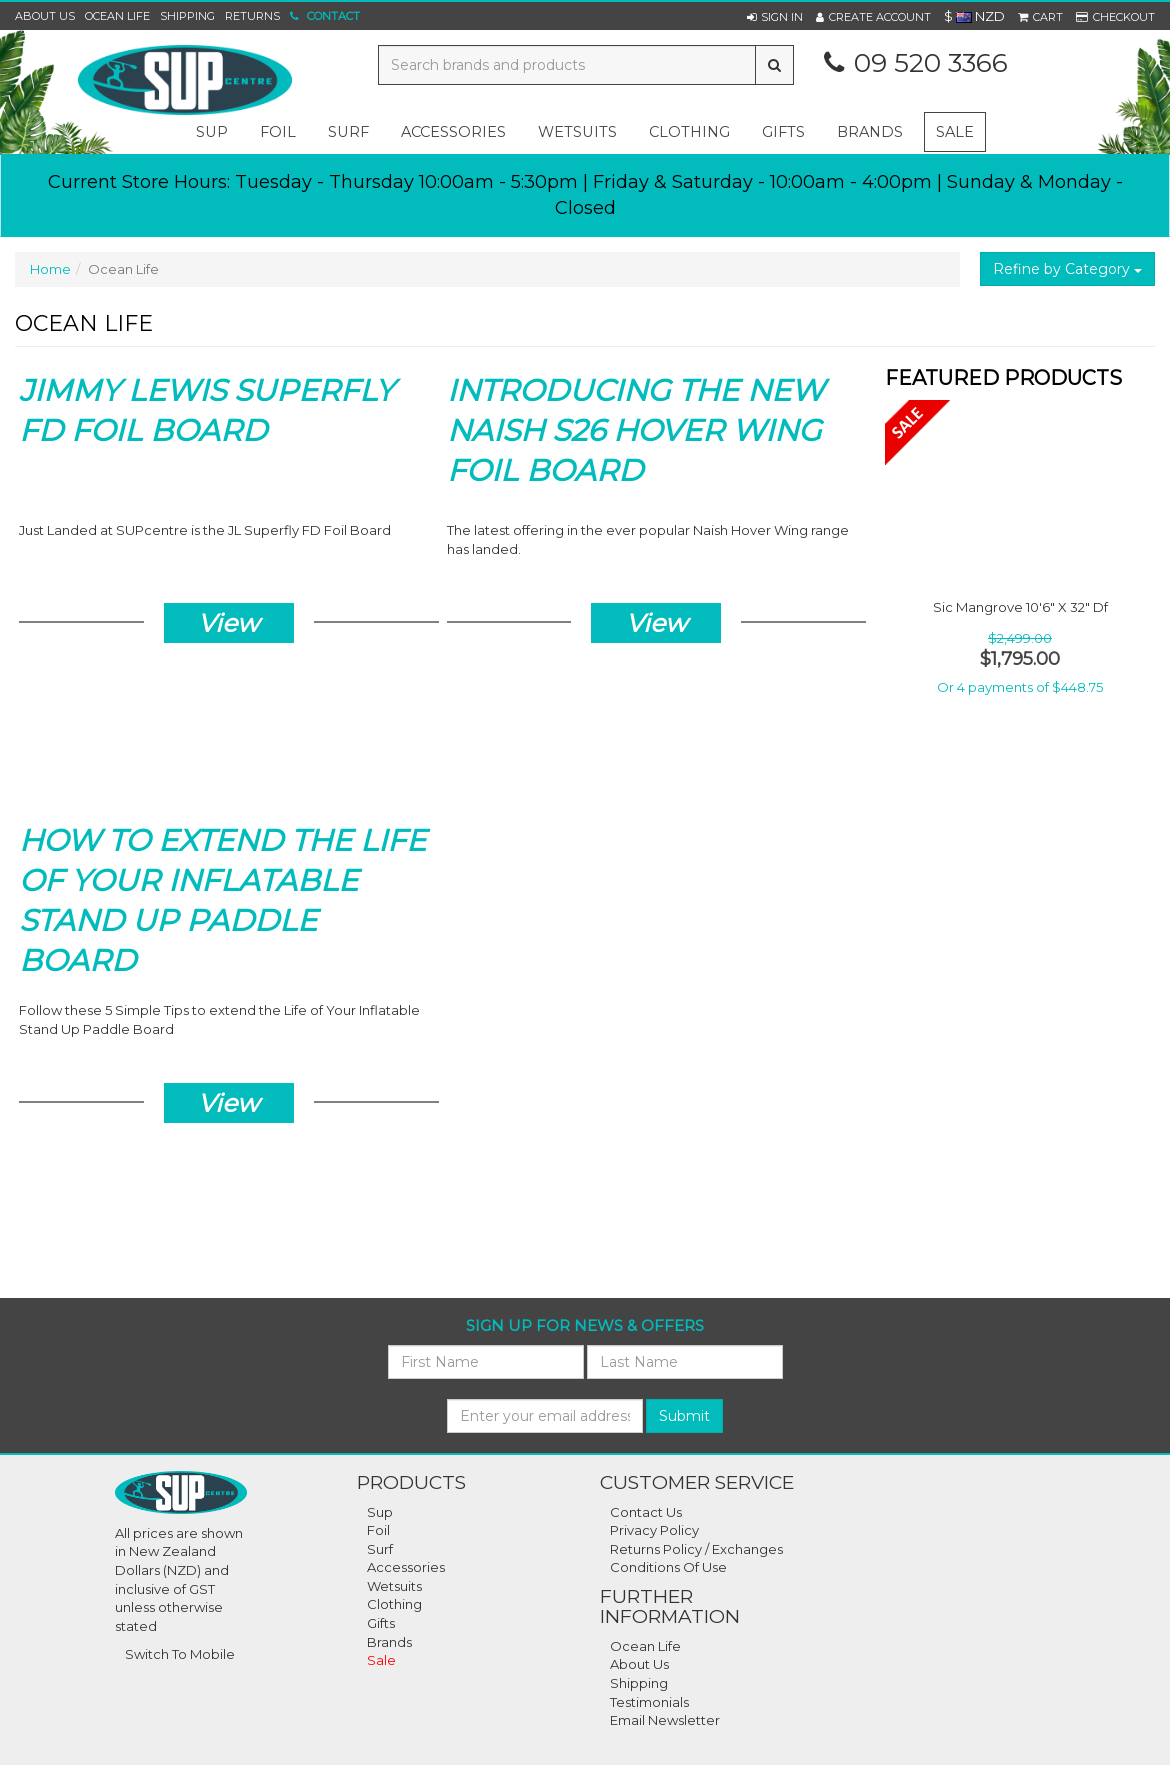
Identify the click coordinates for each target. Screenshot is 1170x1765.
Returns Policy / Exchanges (696, 1549)
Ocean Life (117, 16)
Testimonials (649, 1702)
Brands (870, 132)
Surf (380, 1549)
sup (212, 132)
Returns (252, 16)
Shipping (187, 16)
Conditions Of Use (668, 1567)
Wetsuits (394, 1586)
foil (278, 132)
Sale (955, 132)
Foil (378, 1530)
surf (348, 132)
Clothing (394, 1604)
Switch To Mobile (180, 1654)
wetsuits (577, 132)
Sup (380, 1512)
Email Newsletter (665, 1720)
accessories (453, 132)
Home (50, 269)
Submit (684, 1416)
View (228, 623)
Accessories (406, 1567)
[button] (775, 17)
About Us (45, 16)
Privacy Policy (654, 1530)
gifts (783, 132)
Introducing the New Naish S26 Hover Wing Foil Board (635, 430)
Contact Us (646, 1512)
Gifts (381, 1623)
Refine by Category (1067, 269)
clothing (689, 132)
